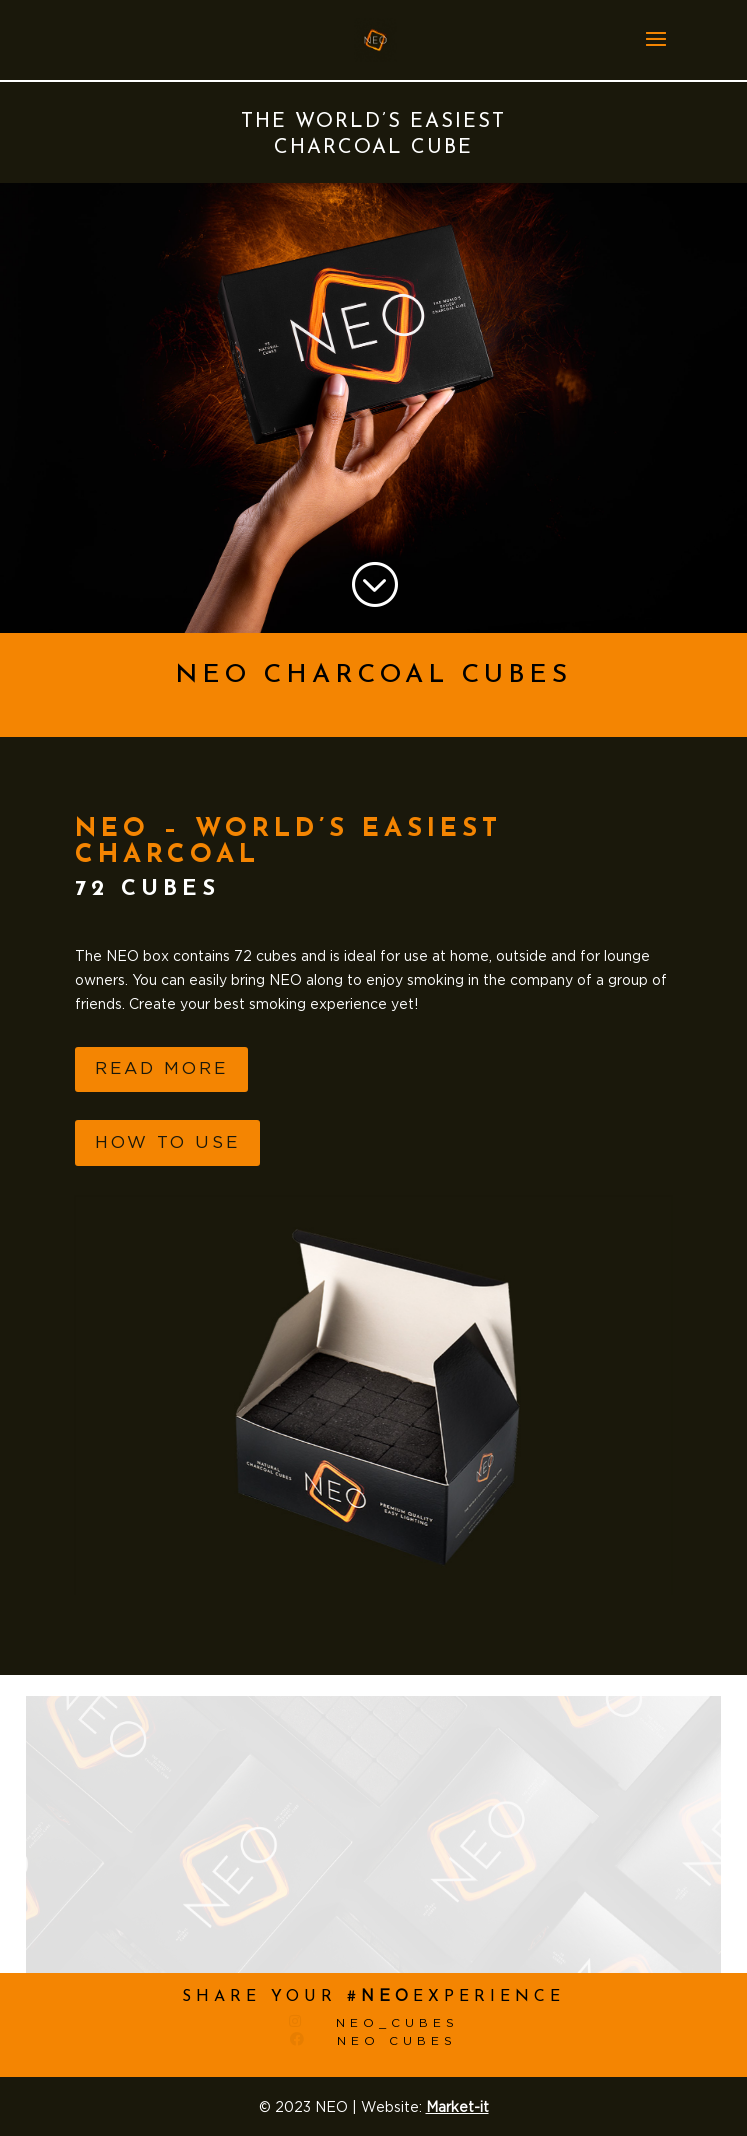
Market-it (457, 2108)
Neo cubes (397, 2041)
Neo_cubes (397, 2023)
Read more (161, 1068)
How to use (167, 1142)
